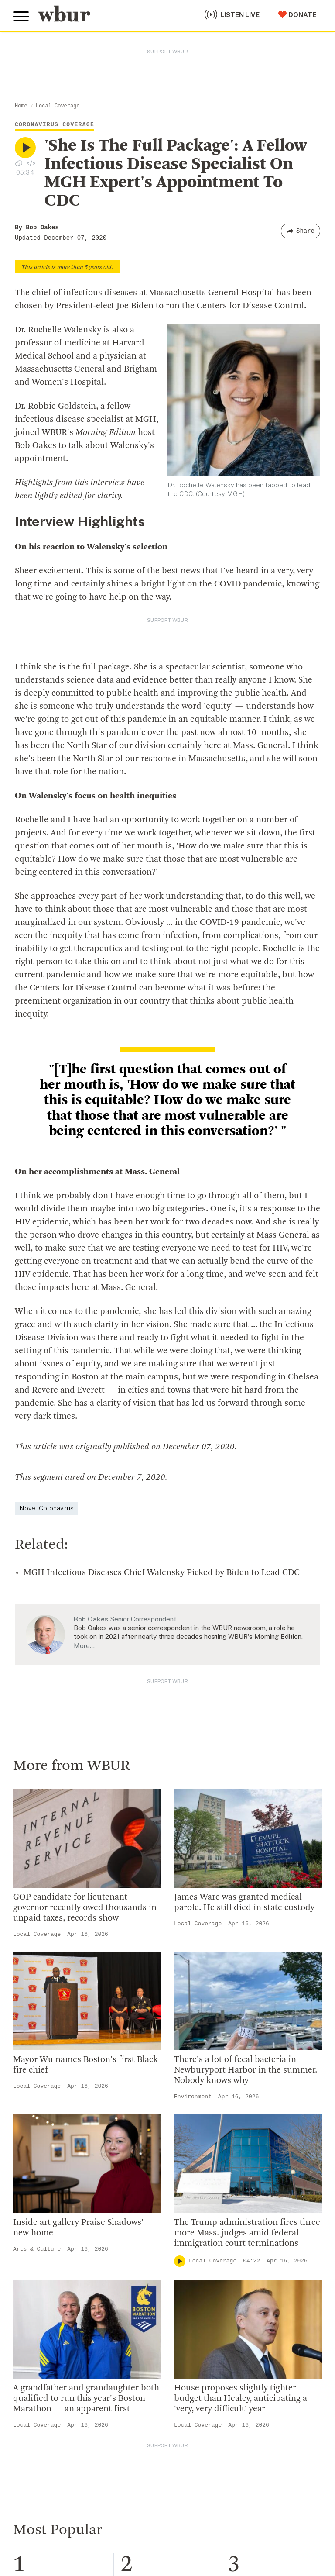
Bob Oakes (42, 227)
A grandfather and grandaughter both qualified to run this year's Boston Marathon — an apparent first (86, 2399)
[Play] (179, 2261)
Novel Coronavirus (46, 1508)
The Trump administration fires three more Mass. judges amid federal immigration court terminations (247, 2233)
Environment (193, 2096)
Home (21, 106)
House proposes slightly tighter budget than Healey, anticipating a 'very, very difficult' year (240, 2399)
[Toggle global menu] (21, 16)
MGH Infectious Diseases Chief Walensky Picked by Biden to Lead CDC (162, 1573)
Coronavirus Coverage (54, 124)
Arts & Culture (37, 2249)
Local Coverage (58, 106)
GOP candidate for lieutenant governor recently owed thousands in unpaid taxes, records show (85, 1908)
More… (84, 1645)
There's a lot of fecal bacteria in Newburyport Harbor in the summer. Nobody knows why (245, 2070)
